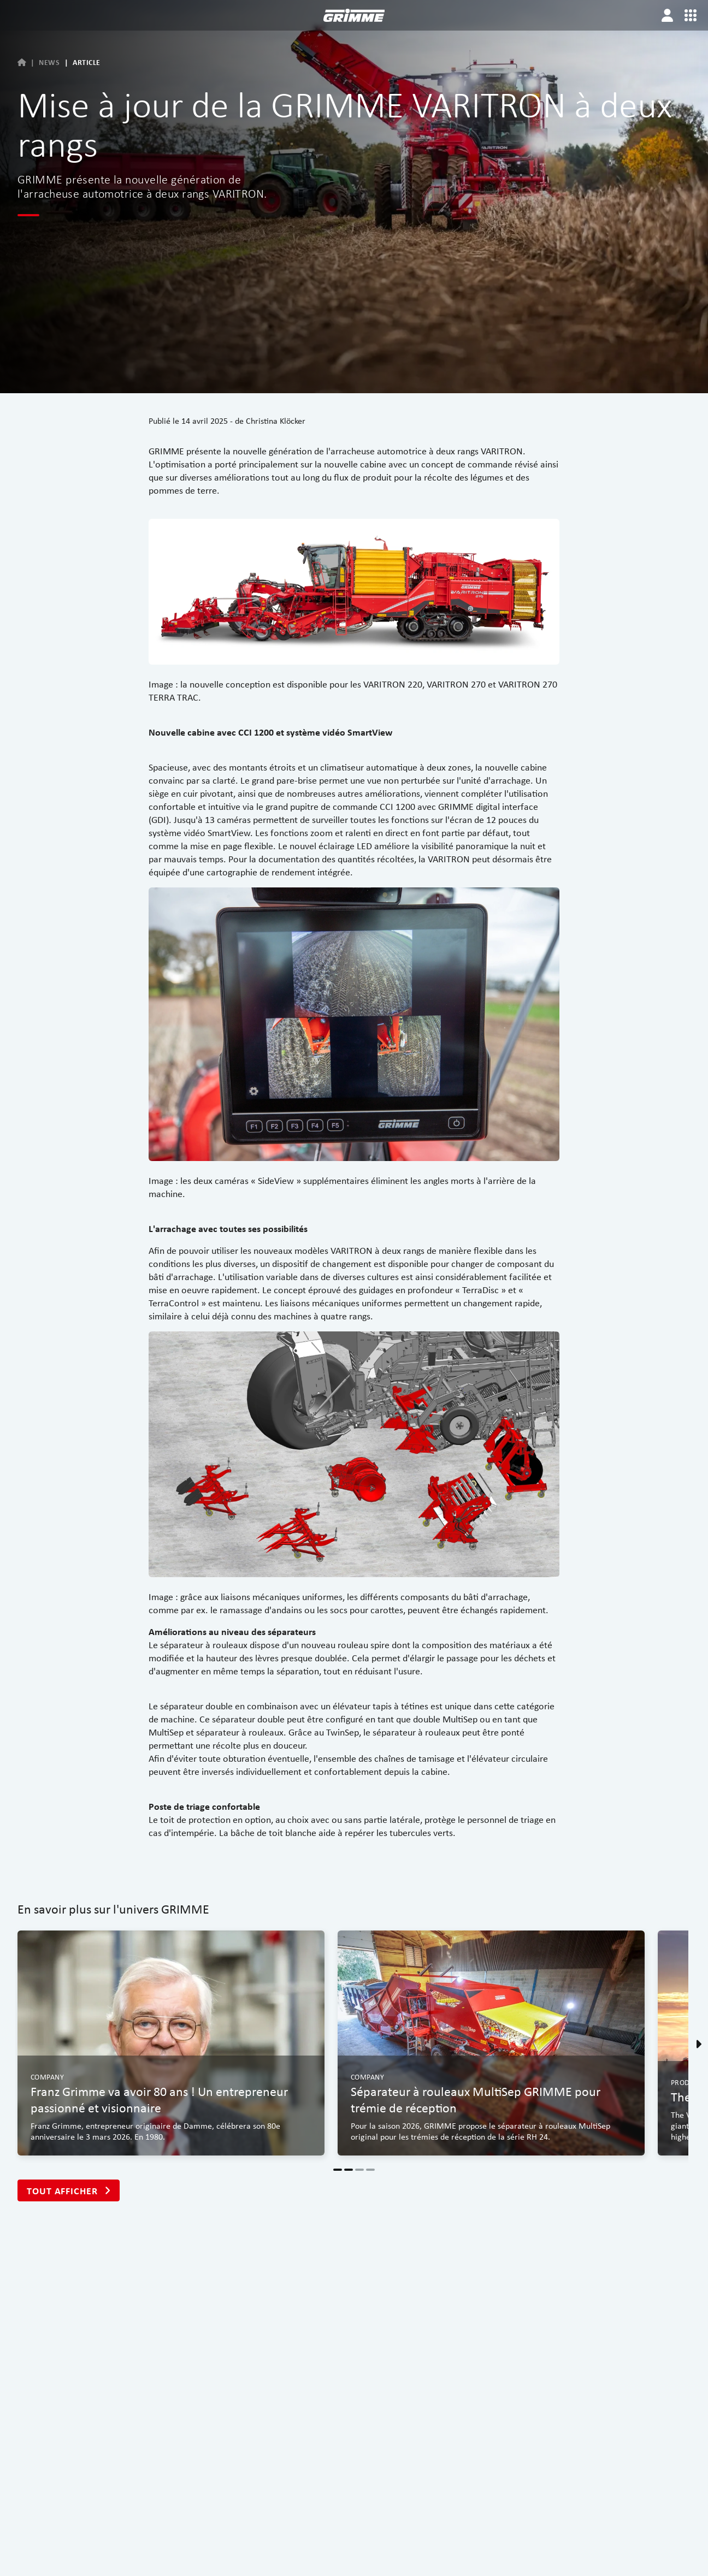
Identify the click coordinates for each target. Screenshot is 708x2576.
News (49, 62)
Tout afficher (68, 2190)
